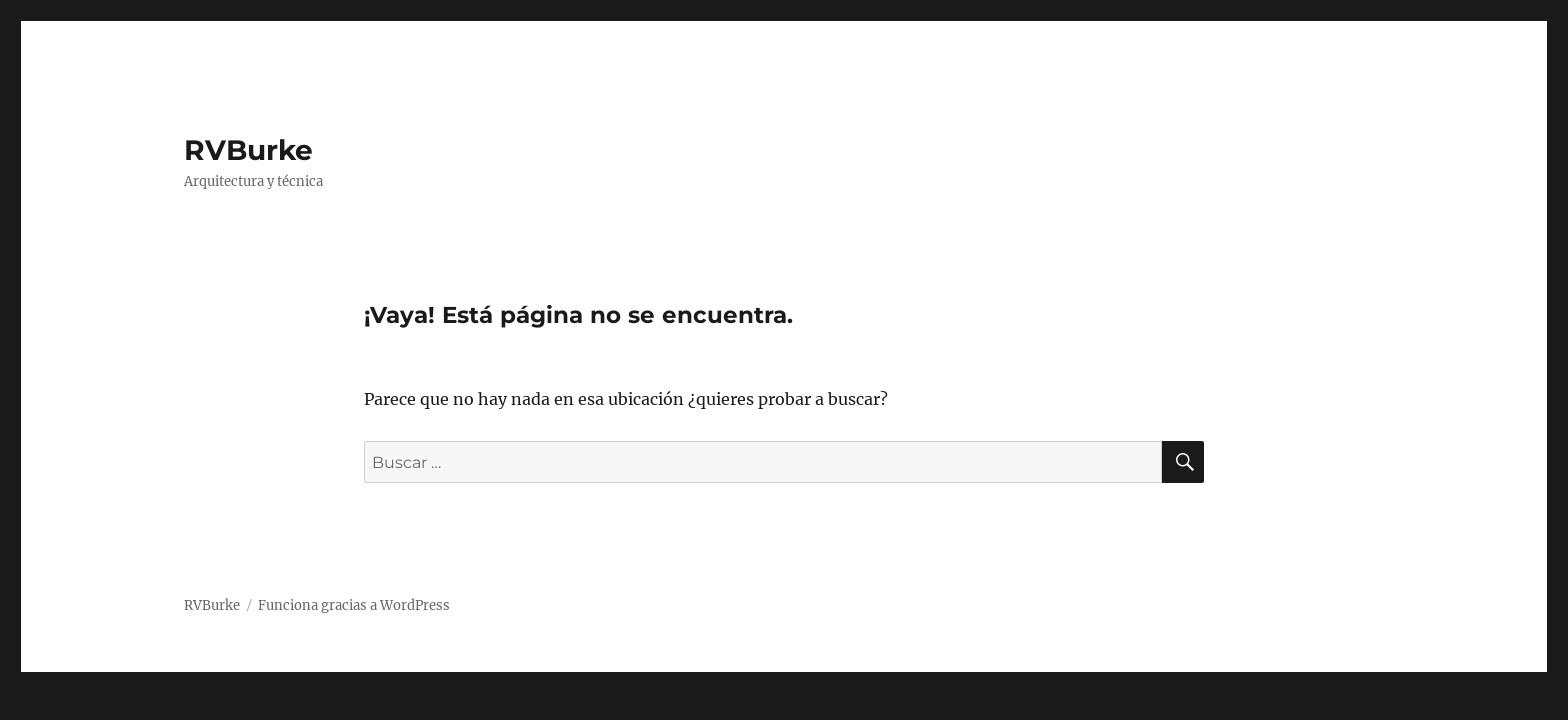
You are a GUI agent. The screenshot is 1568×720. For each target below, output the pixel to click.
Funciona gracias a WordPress (354, 605)
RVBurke (248, 150)
